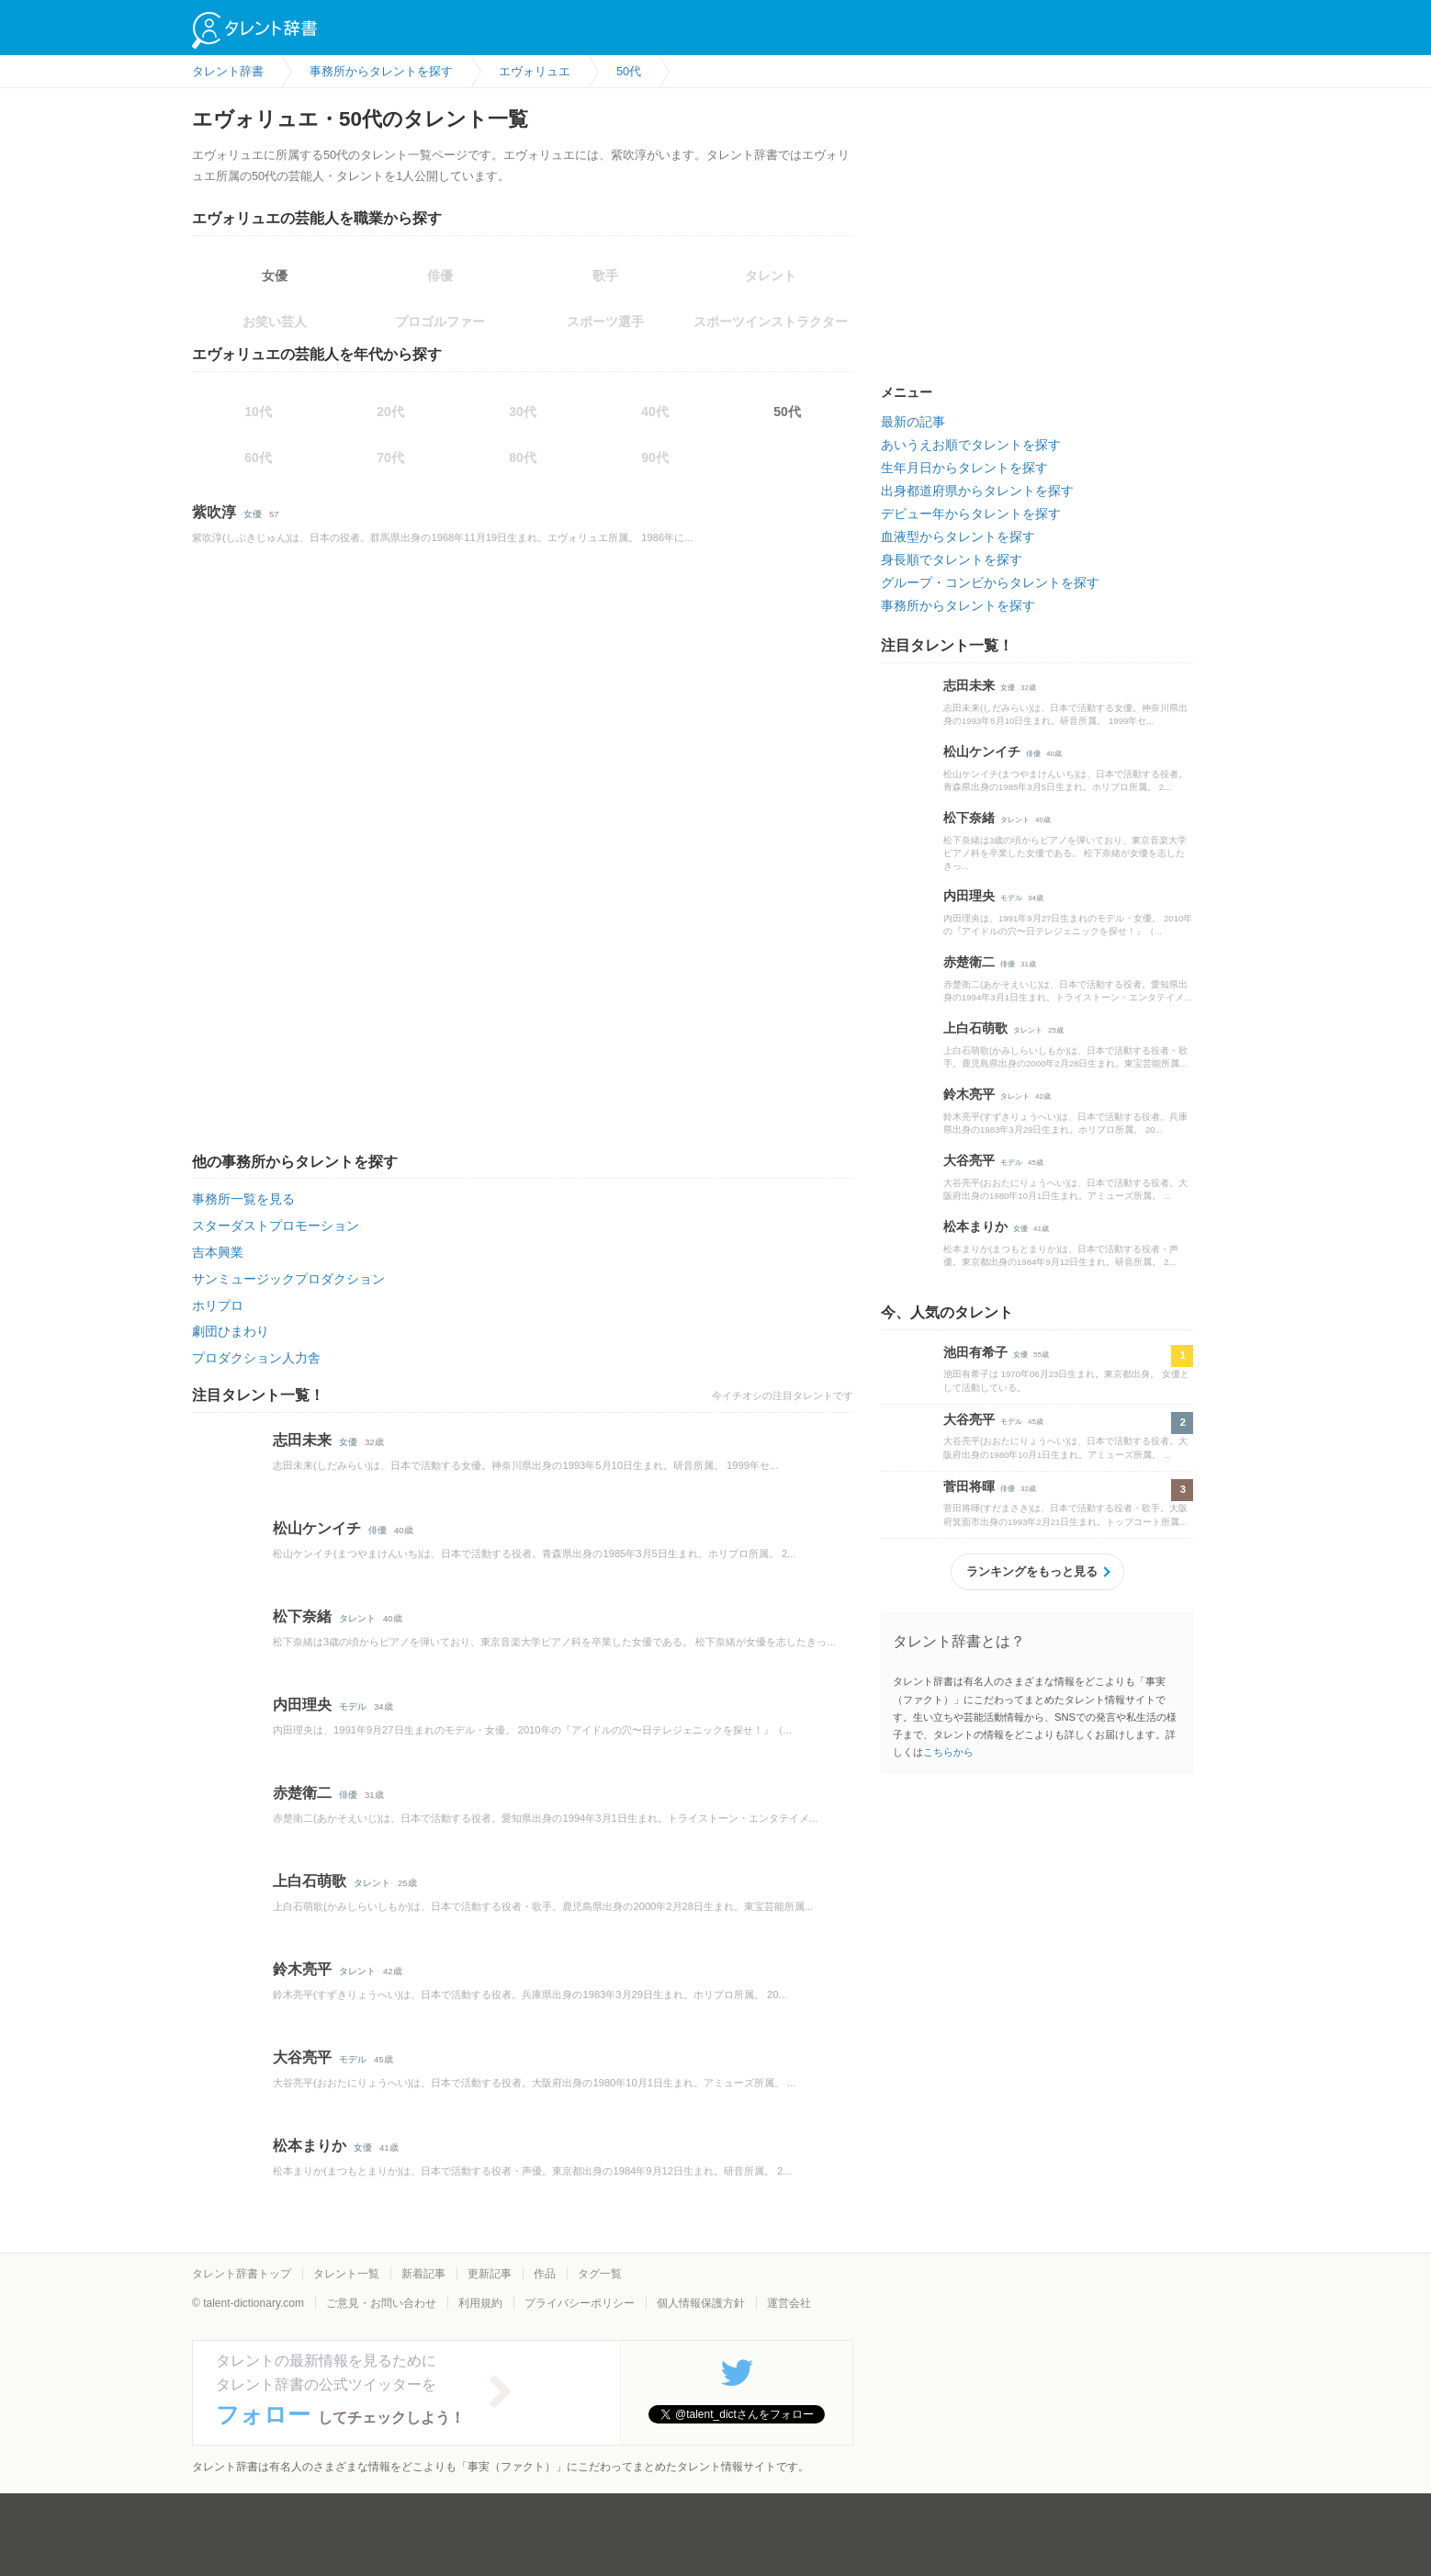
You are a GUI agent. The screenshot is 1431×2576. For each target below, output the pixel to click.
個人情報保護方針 (701, 2303)
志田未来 (302, 1440)
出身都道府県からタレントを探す (977, 490)
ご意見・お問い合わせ (381, 2303)
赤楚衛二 (302, 1793)
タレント (357, 1618)
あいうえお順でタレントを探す (971, 444)
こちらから (948, 1751)
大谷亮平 (302, 2057)
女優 (274, 275)
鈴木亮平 (302, 1969)
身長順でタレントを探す (951, 559)
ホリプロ (217, 1305)
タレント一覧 (346, 2273)
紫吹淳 (214, 512)
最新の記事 (913, 421)
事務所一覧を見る (243, 1199)
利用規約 (480, 2303)
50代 (787, 411)
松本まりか (309, 2145)
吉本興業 (217, 1252)
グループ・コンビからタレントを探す (990, 582)
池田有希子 (975, 1352)
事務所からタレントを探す (958, 605)
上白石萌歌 (309, 1881)
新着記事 (423, 2273)
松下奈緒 (302, 1616)
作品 (545, 2273)
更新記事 (490, 2273)
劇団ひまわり (230, 1331)
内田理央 (302, 1704)
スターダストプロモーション (275, 1225)
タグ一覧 (600, 2273)
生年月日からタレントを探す (964, 467)
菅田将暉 (969, 1486)
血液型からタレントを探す (958, 536)
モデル (352, 1706)
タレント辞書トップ (241, 2273)
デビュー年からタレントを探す (971, 513)
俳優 (377, 1530)
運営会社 (789, 2303)
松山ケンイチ (317, 1528)
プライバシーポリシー (579, 2303)
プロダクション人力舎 (256, 1357)
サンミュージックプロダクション (288, 1278)
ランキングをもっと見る (1032, 1571)
